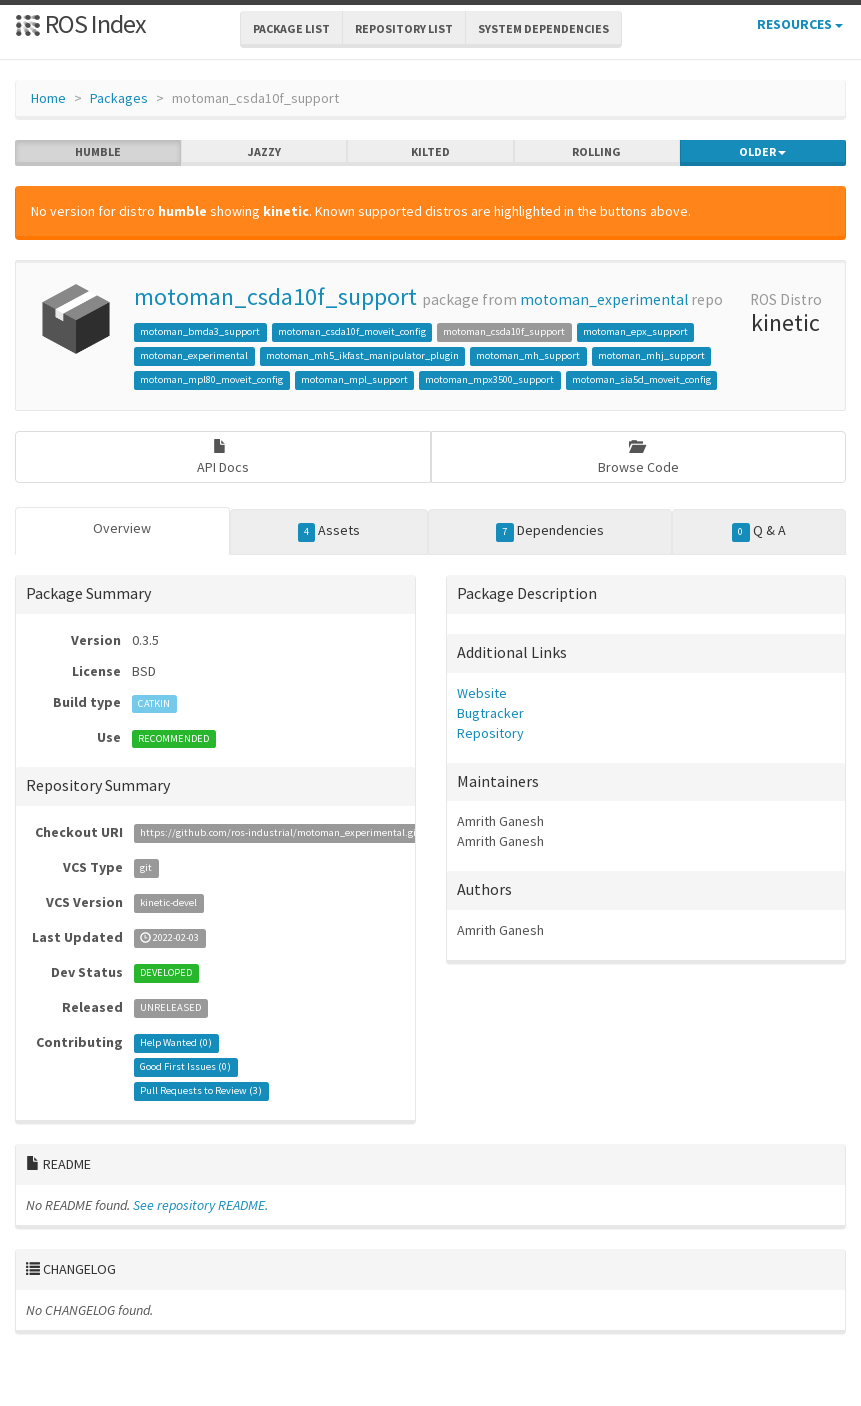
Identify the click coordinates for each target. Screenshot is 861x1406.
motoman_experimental (604, 299)
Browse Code (638, 457)
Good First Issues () (185, 1067)
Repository (490, 733)
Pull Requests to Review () (201, 1091)
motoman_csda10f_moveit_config (352, 331)
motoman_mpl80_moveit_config (211, 379)
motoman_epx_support (635, 331)
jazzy (264, 152)
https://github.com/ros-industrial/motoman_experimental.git (280, 833)
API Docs (223, 457)
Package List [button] (291, 28)
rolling (596, 152)
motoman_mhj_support (651, 355)
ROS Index (80, 23)
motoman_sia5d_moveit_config (641, 379)
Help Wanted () (176, 1043)
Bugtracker (490, 713)
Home (48, 98)
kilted (430, 152)
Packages (119, 98)
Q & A (759, 531)
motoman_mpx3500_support (489, 379)
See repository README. (200, 1205)
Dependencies (550, 531)
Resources (800, 24)
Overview (122, 528)
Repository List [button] (404, 28)
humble (98, 152)
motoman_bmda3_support (200, 331)
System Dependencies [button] (543, 28)
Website (482, 693)
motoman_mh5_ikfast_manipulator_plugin (362, 355)
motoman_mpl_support (354, 379)
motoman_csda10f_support (275, 296)
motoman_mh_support (528, 355)
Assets (329, 531)
